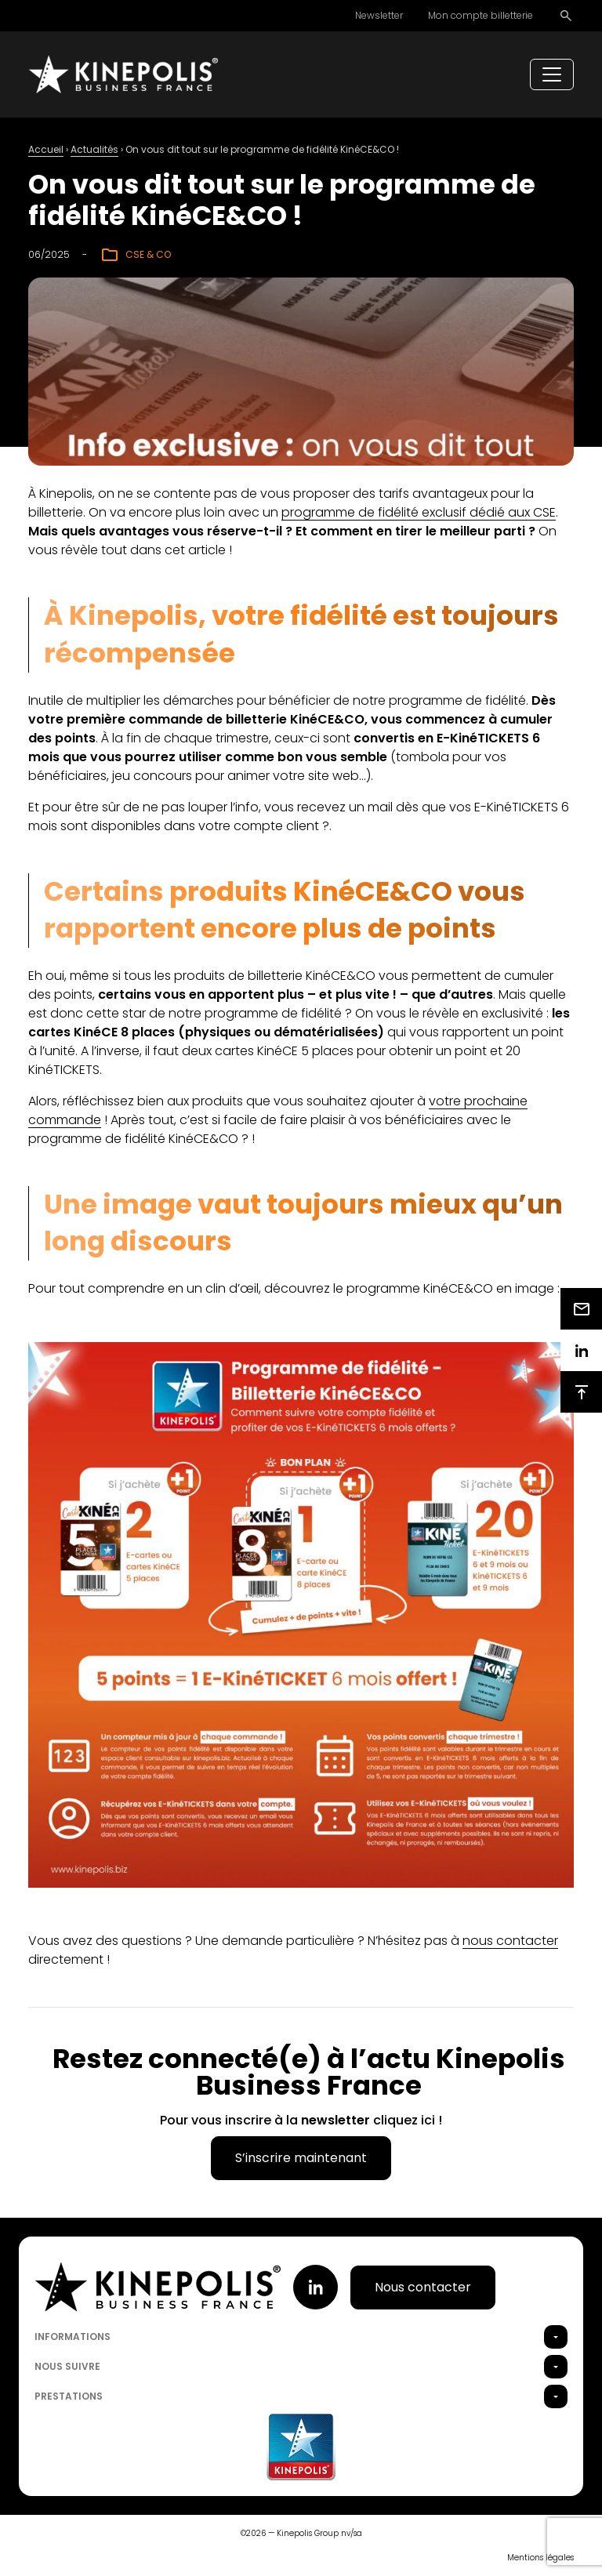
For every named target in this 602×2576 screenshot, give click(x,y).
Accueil (45, 149)
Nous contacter (423, 2287)
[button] (556, 2337)
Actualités (94, 149)
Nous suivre (67, 2366)
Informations (72, 2336)
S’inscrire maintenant (301, 2158)
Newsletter (379, 15)
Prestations (68, 2396)
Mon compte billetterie (480, 15)
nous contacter (510, 1941)
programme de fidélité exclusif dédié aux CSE (418, 512)
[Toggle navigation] (552, 74)
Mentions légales (540, 2557)
